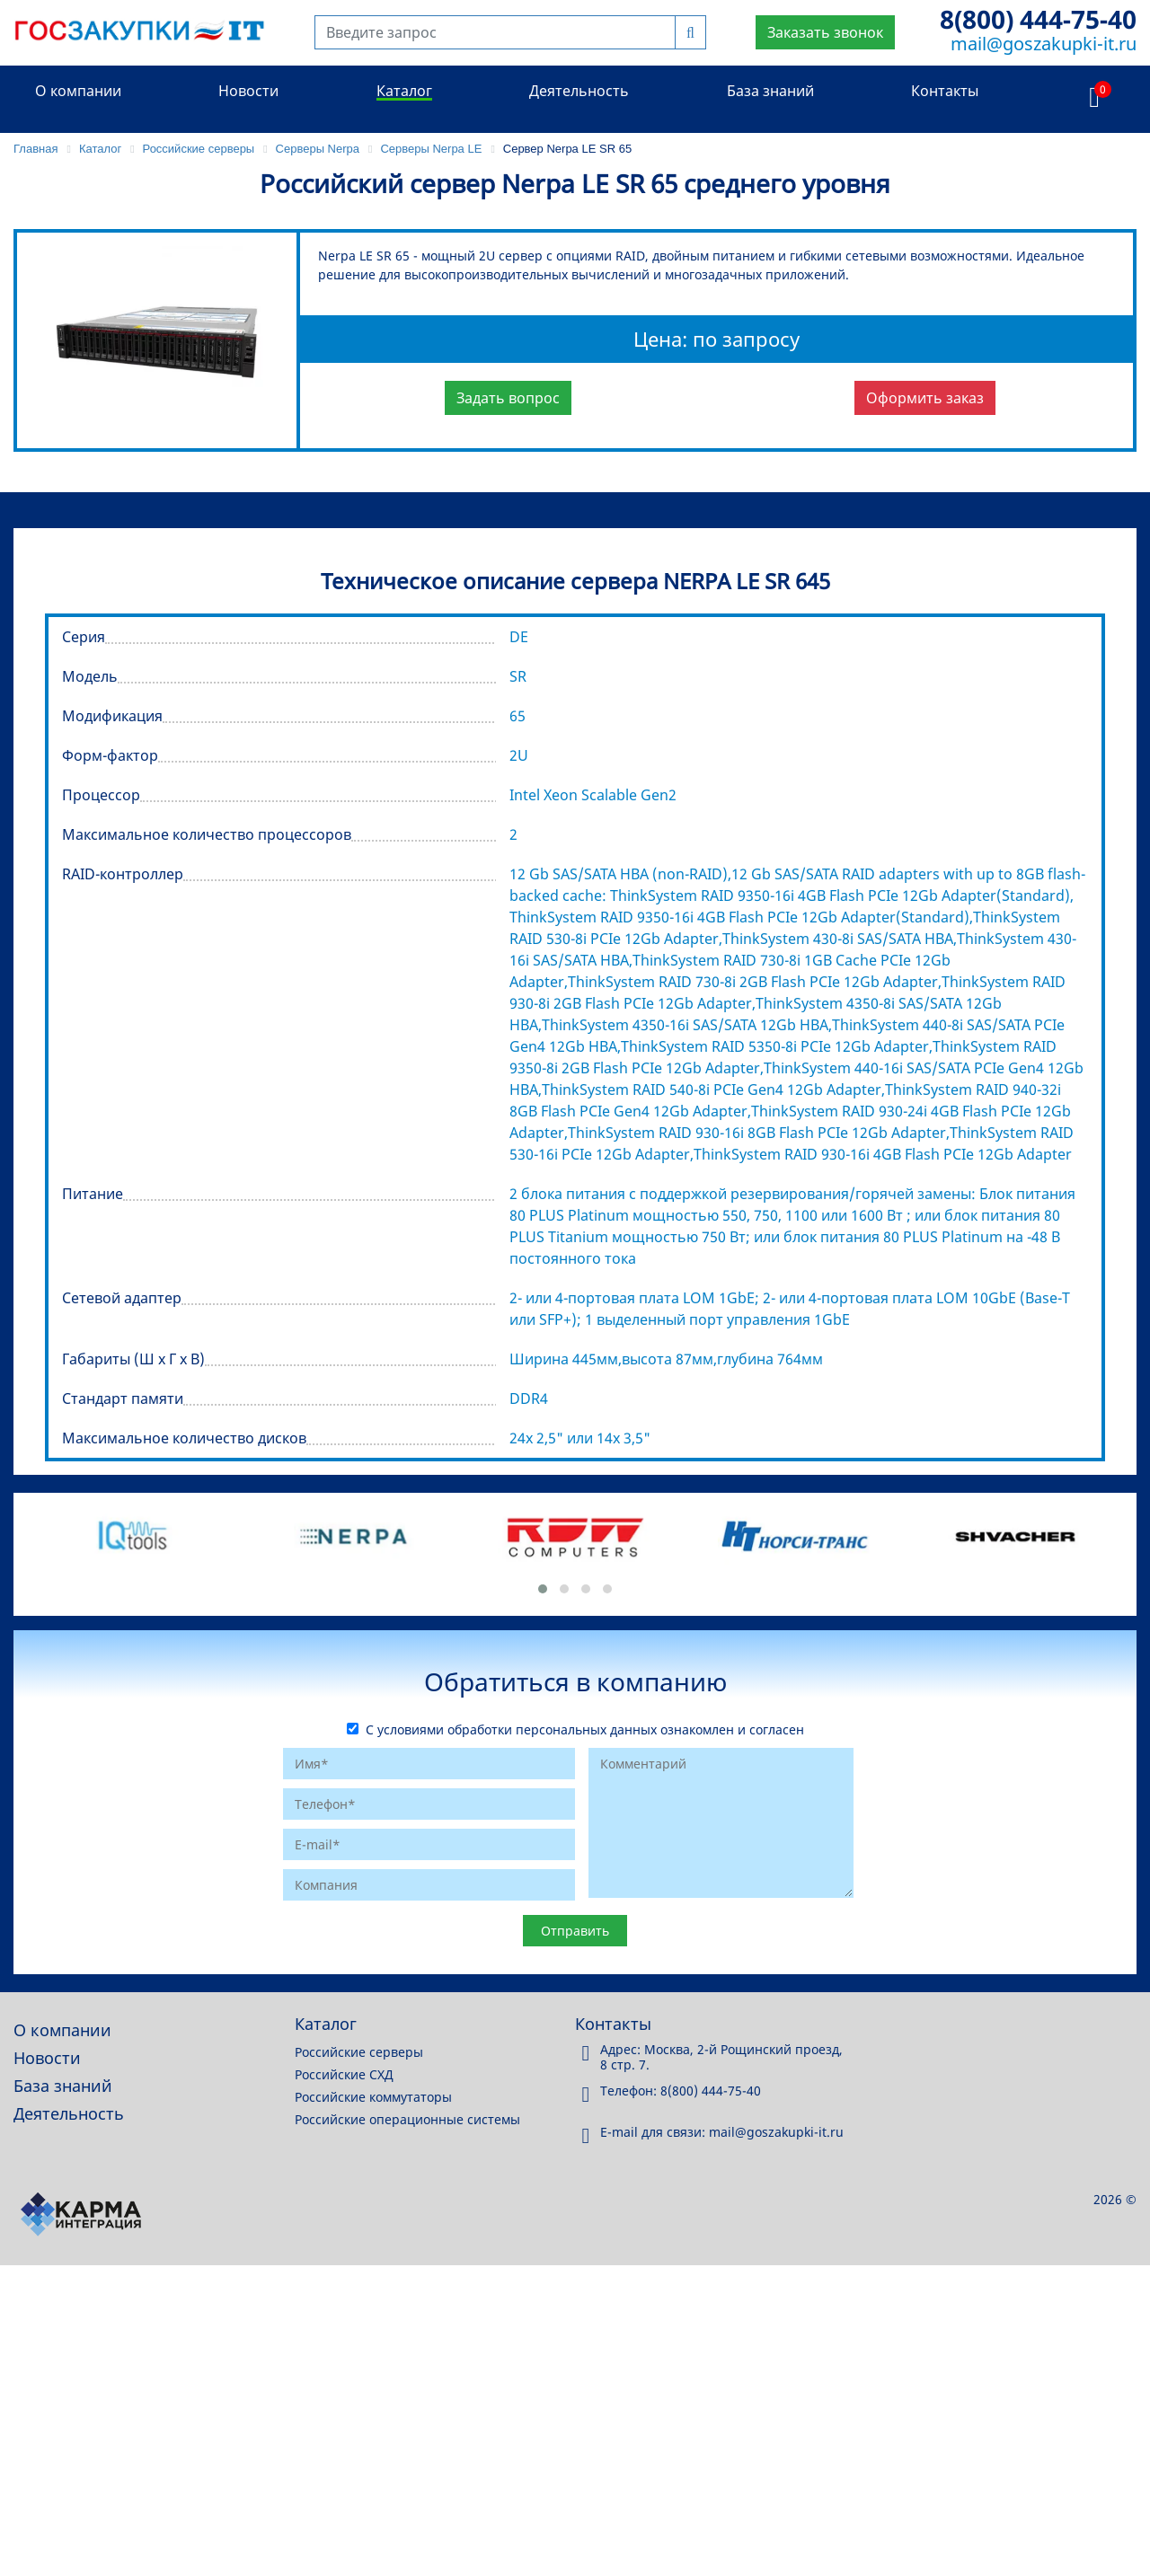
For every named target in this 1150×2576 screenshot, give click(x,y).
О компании (78, 91)
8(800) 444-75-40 (1038, 19)
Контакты (944, 91)
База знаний (770, 91)
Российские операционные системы (407, 2119)
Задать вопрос (508, 398)
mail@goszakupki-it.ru (1044, 43)
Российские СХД (344, 2074)
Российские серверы (359, 2051)
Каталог (404, 91)
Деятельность (579, 91)
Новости (248, 91)
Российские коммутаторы (373, 2096)
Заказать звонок (825, 32)
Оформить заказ (925, 398)
